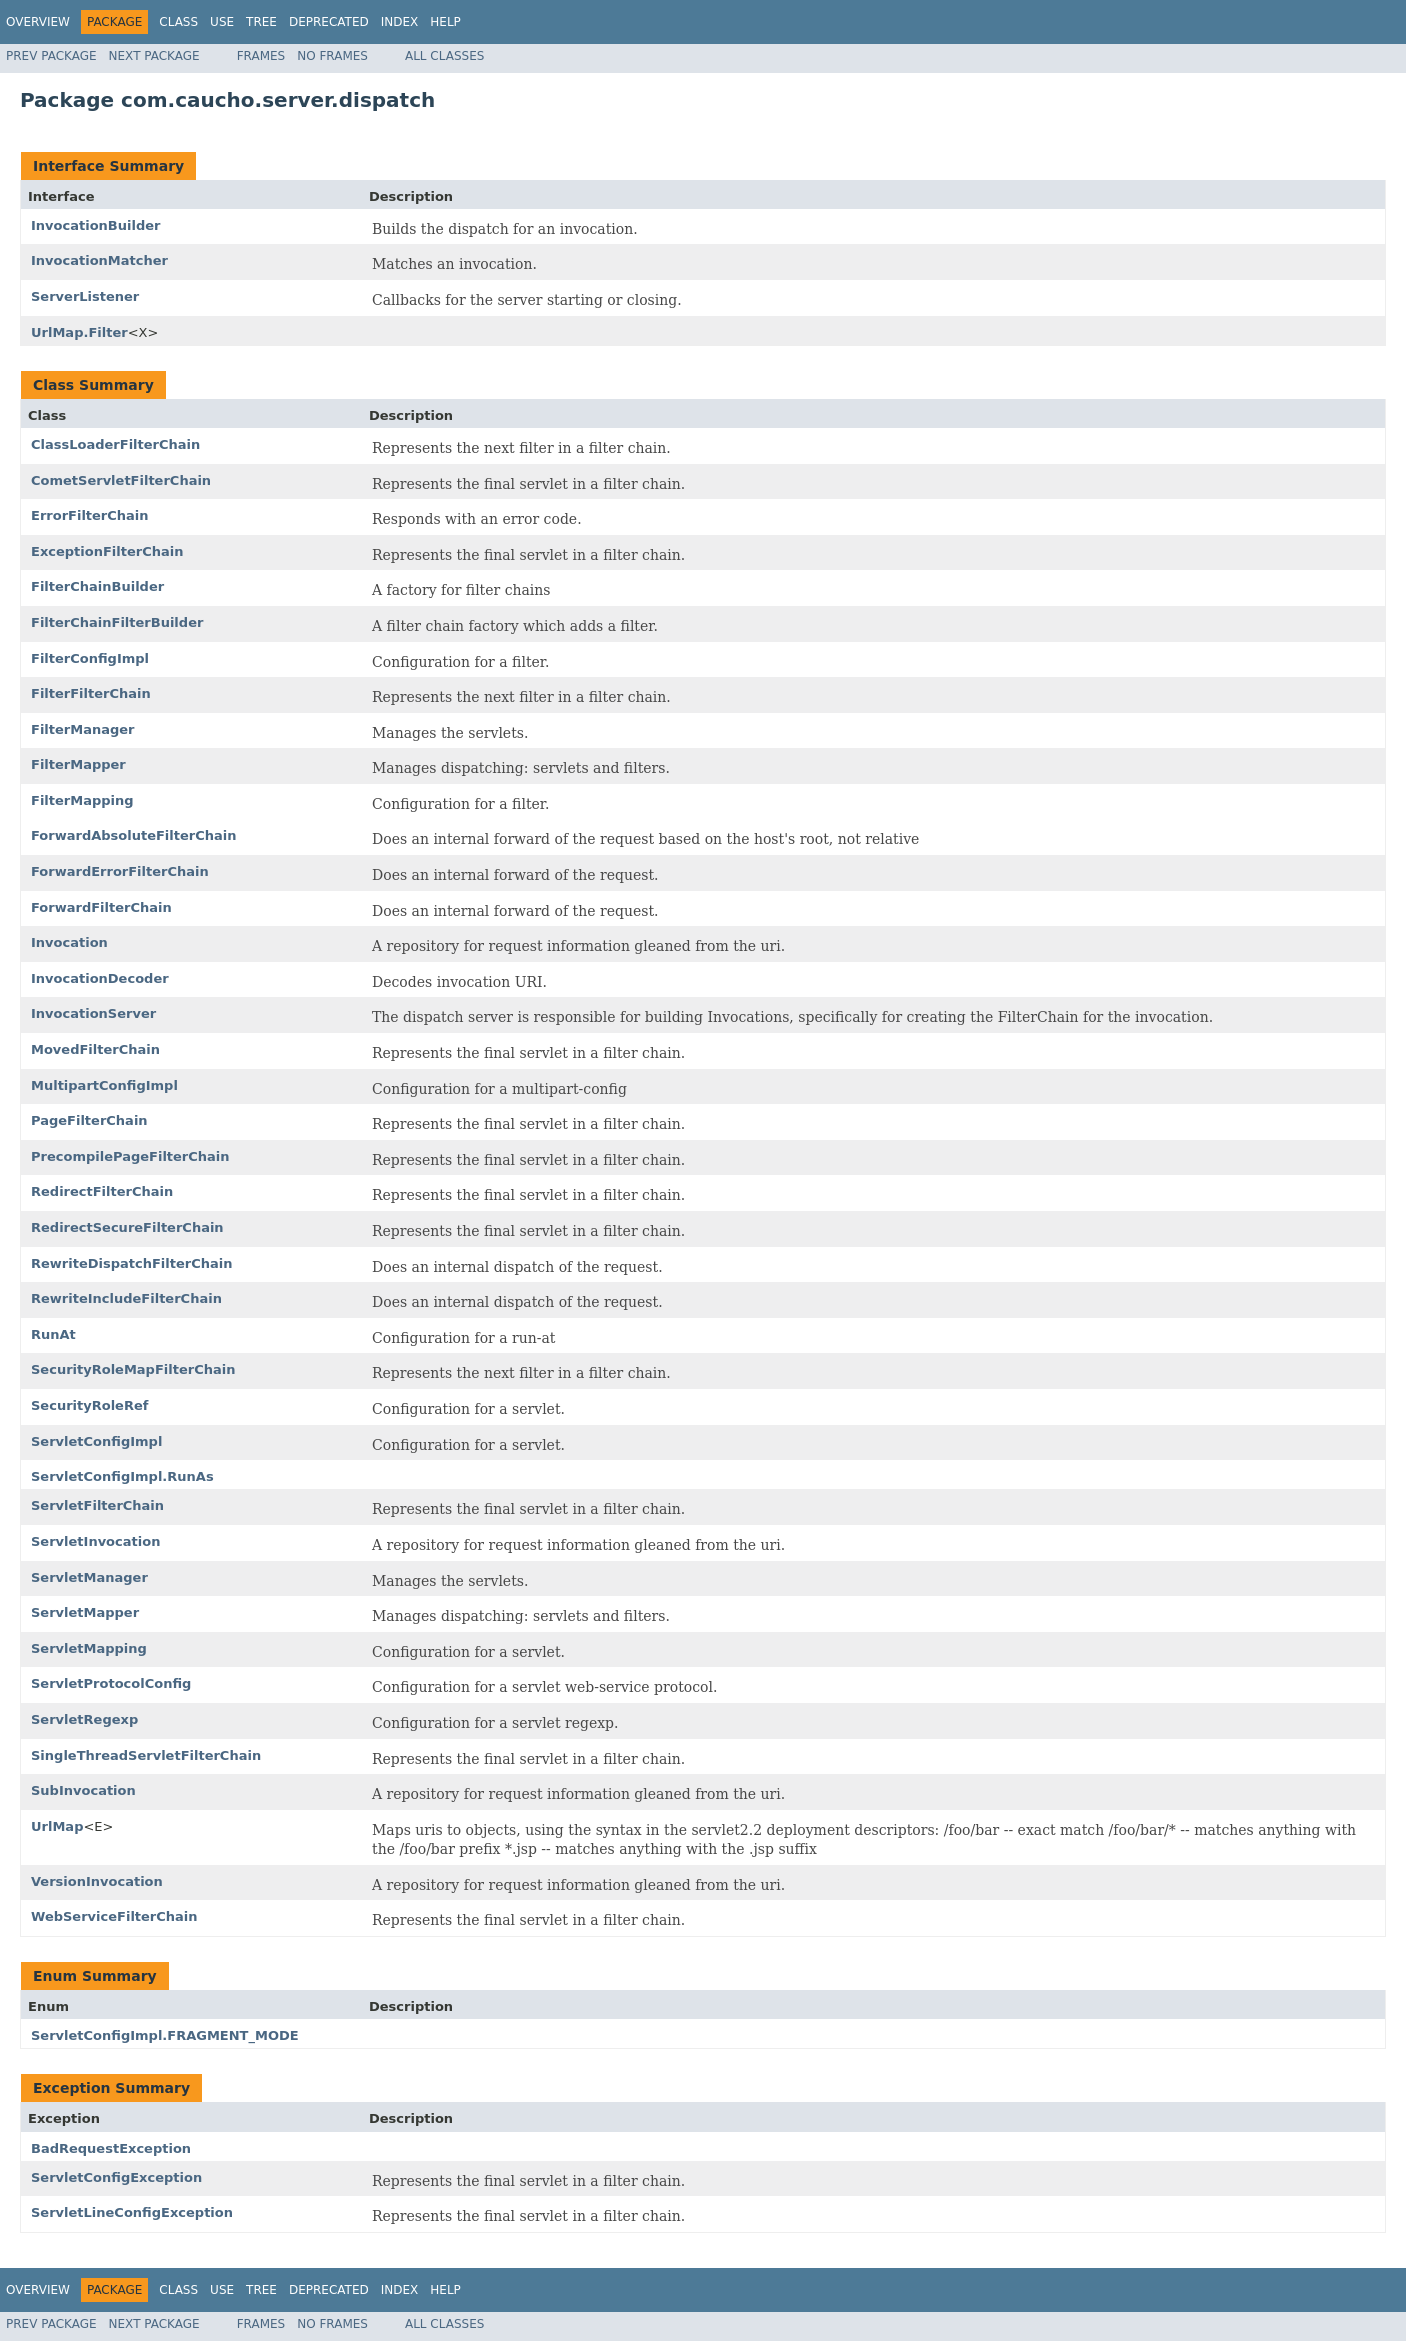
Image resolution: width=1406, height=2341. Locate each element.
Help (445, 22)
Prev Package (51, 56)
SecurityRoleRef (89, 1405)
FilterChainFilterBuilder (117, 622)
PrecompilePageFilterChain (130, 1156)
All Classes (444, 56)
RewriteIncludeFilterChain (126, 1298)
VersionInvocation (97, 1881)
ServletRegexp (84, 1719)
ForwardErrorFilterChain (120, 871)
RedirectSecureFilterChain (127, 1227)
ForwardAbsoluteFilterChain (134, 835)
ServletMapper (85, 1612)
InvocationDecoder (100, 978)
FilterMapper (78, 764)
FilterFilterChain (91, 693)
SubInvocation (83, 1790)
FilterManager (83, 729)
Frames (261, 56)
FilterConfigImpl (90, 658)
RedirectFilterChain (102, 1191)
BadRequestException (111, 2148)
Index (400, 22)
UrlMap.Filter (79, 332)
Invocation (69, 942)
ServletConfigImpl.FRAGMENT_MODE (165, 2035)
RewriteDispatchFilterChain (132, 1263)
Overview (38, 22)
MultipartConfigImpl (104, 1085)
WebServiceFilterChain (114, 1916)
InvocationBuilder (95, 225)
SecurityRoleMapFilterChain (133, 1369)
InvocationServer (93, 1013)
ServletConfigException (116, 2177)
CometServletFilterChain (121, 480)
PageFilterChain (89, 1120)
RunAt (53, 1334)
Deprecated (329, 22)
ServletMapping (89, 1648)
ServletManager (89, 1577)
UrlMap (57, 1826)
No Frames (332, 56)
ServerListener (85, 296)
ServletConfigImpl (96, 1441)
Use (222, 22)
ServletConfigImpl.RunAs (122, 1476)
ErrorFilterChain (90, 515)
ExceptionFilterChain (107, 551)
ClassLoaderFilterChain (115, 444)
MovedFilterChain (95, 1049)
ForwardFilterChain (101, 907)
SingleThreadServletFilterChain (146, 1755)
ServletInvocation (95, 1541)
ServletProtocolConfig (111, 1683)
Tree (261, 22)
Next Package (154, 56)
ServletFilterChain (97, 1505)
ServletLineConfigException (132, 2212)
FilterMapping (82, 800)
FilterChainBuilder (97, 586)
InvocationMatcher (99, 260)
